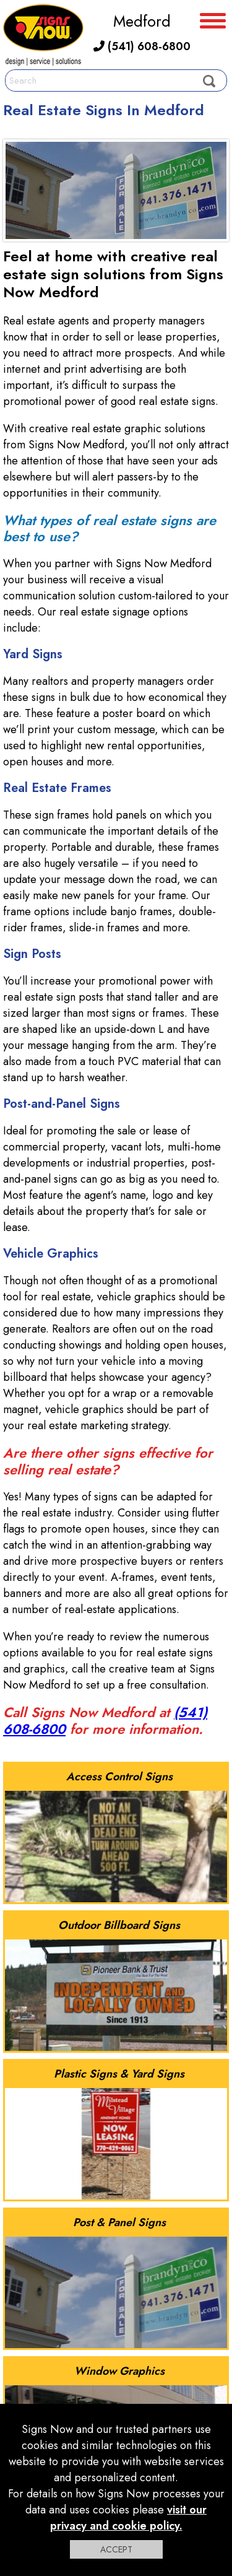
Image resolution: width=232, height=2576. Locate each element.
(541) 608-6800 (142, 46)
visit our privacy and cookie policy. (128, 2518)
